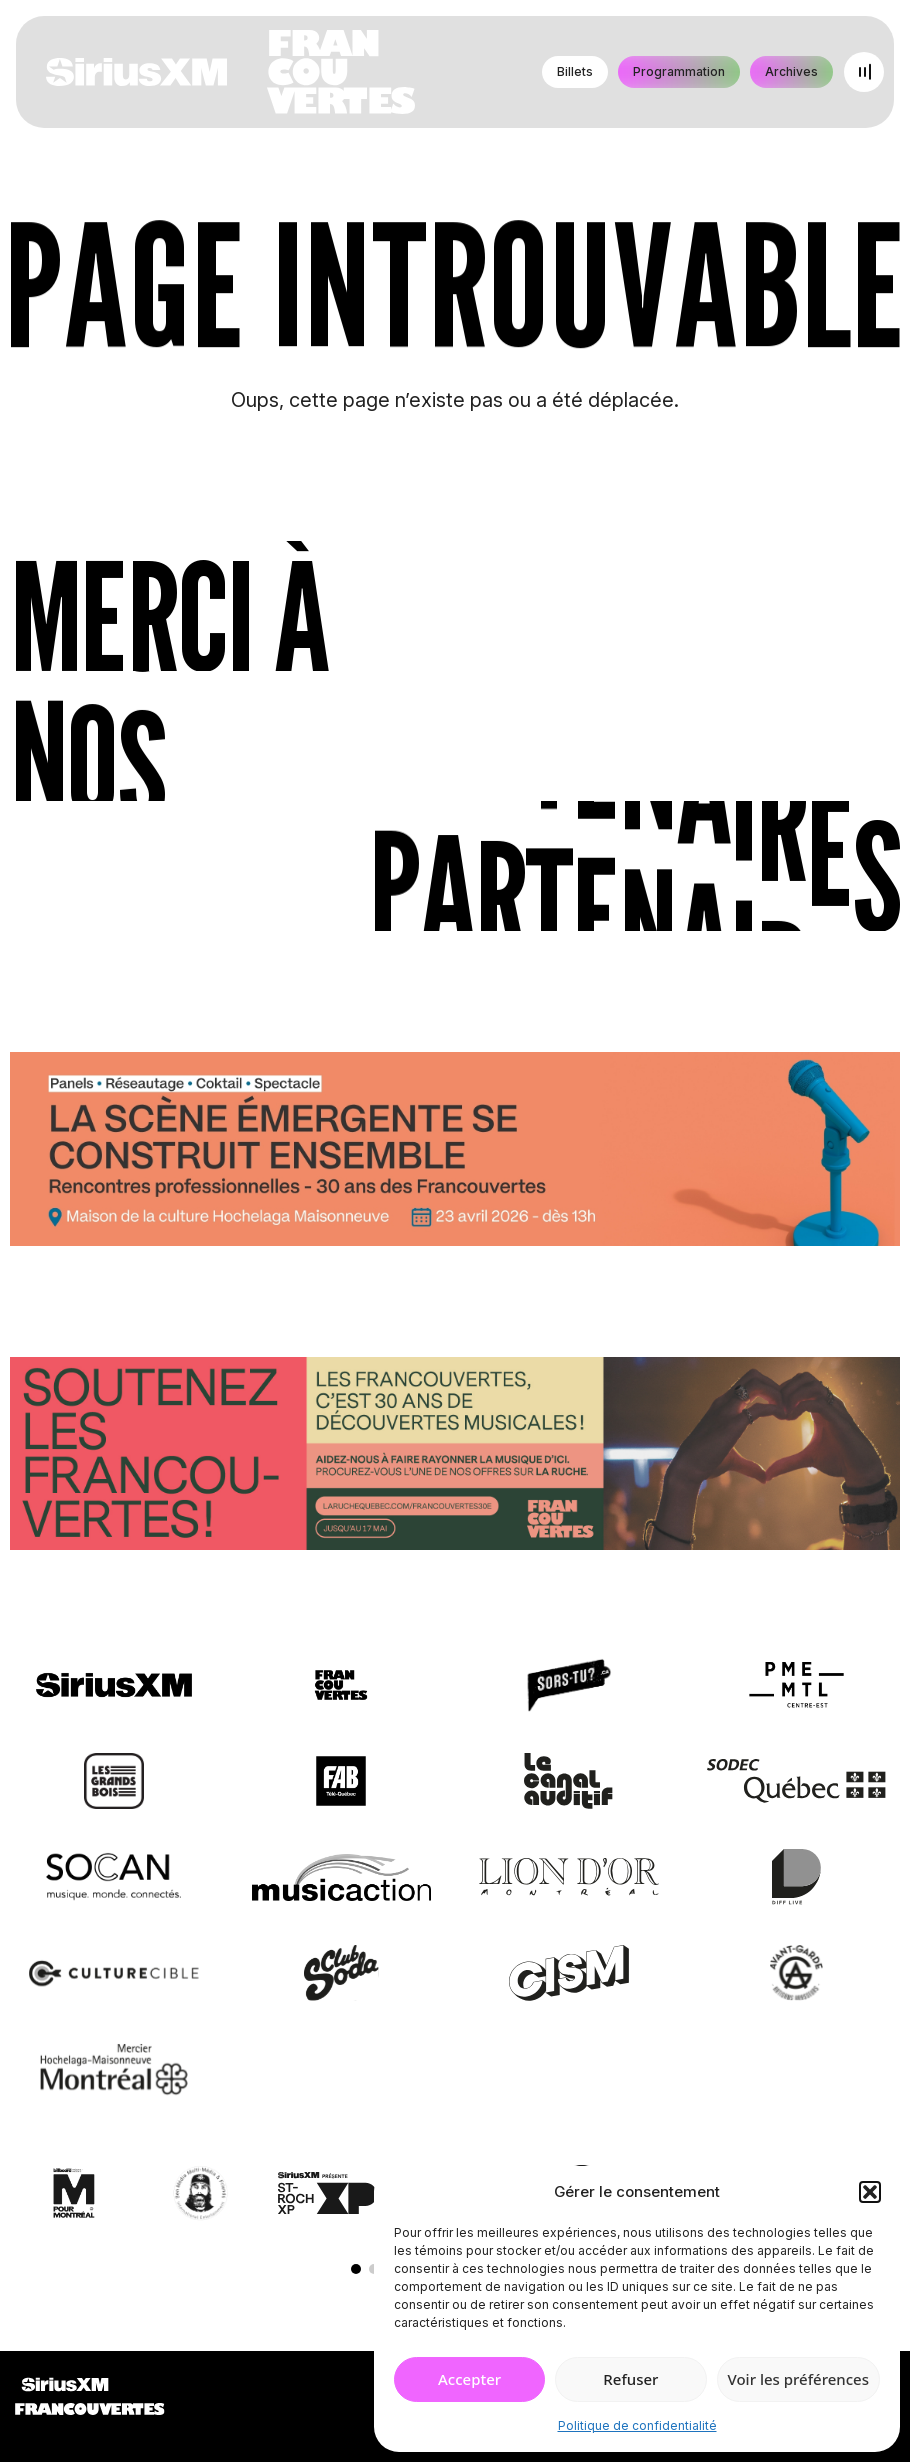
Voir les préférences (798, 2379)
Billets (575, 71)
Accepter (469, 2379)
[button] (870, 2192)
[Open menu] (864, 72)
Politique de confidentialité (637, 2425)
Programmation (679, 71)
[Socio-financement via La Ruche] (455, 1457)
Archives (791, 71)
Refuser (630, 2379)
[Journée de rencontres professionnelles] (455, 1153)
